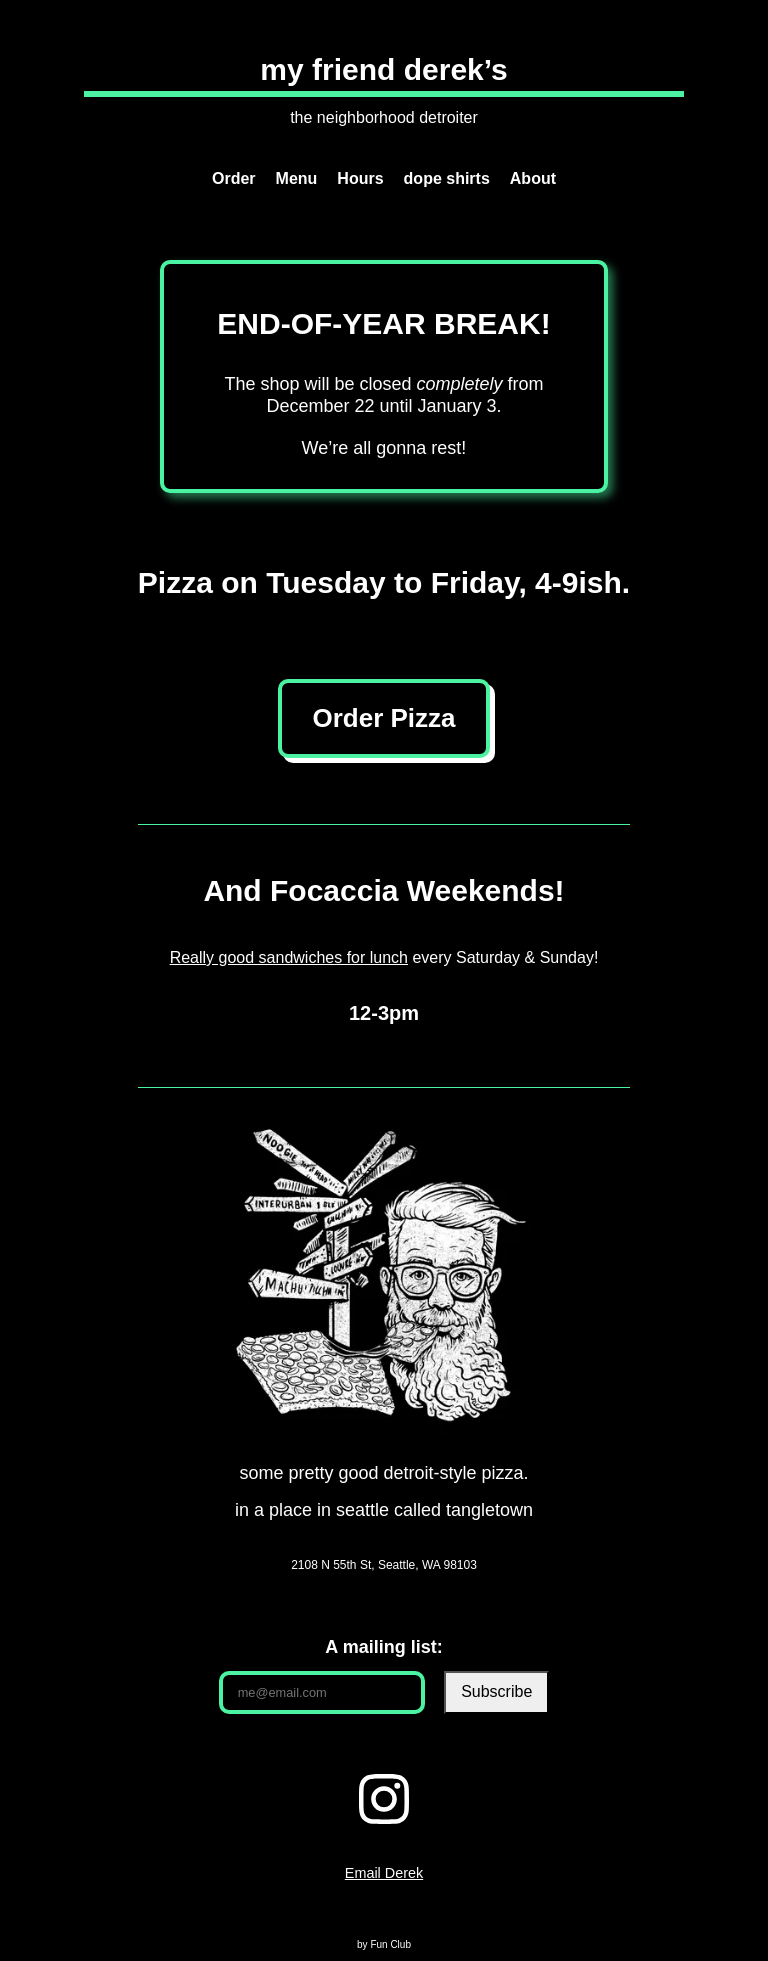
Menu (297, 178)
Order (234, 178)
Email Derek (384, 1873)
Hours (360, 178)
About (533, 178)
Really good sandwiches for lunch (289, 957)
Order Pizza (383, 718)
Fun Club (390, 1944)
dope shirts (447, 178)
